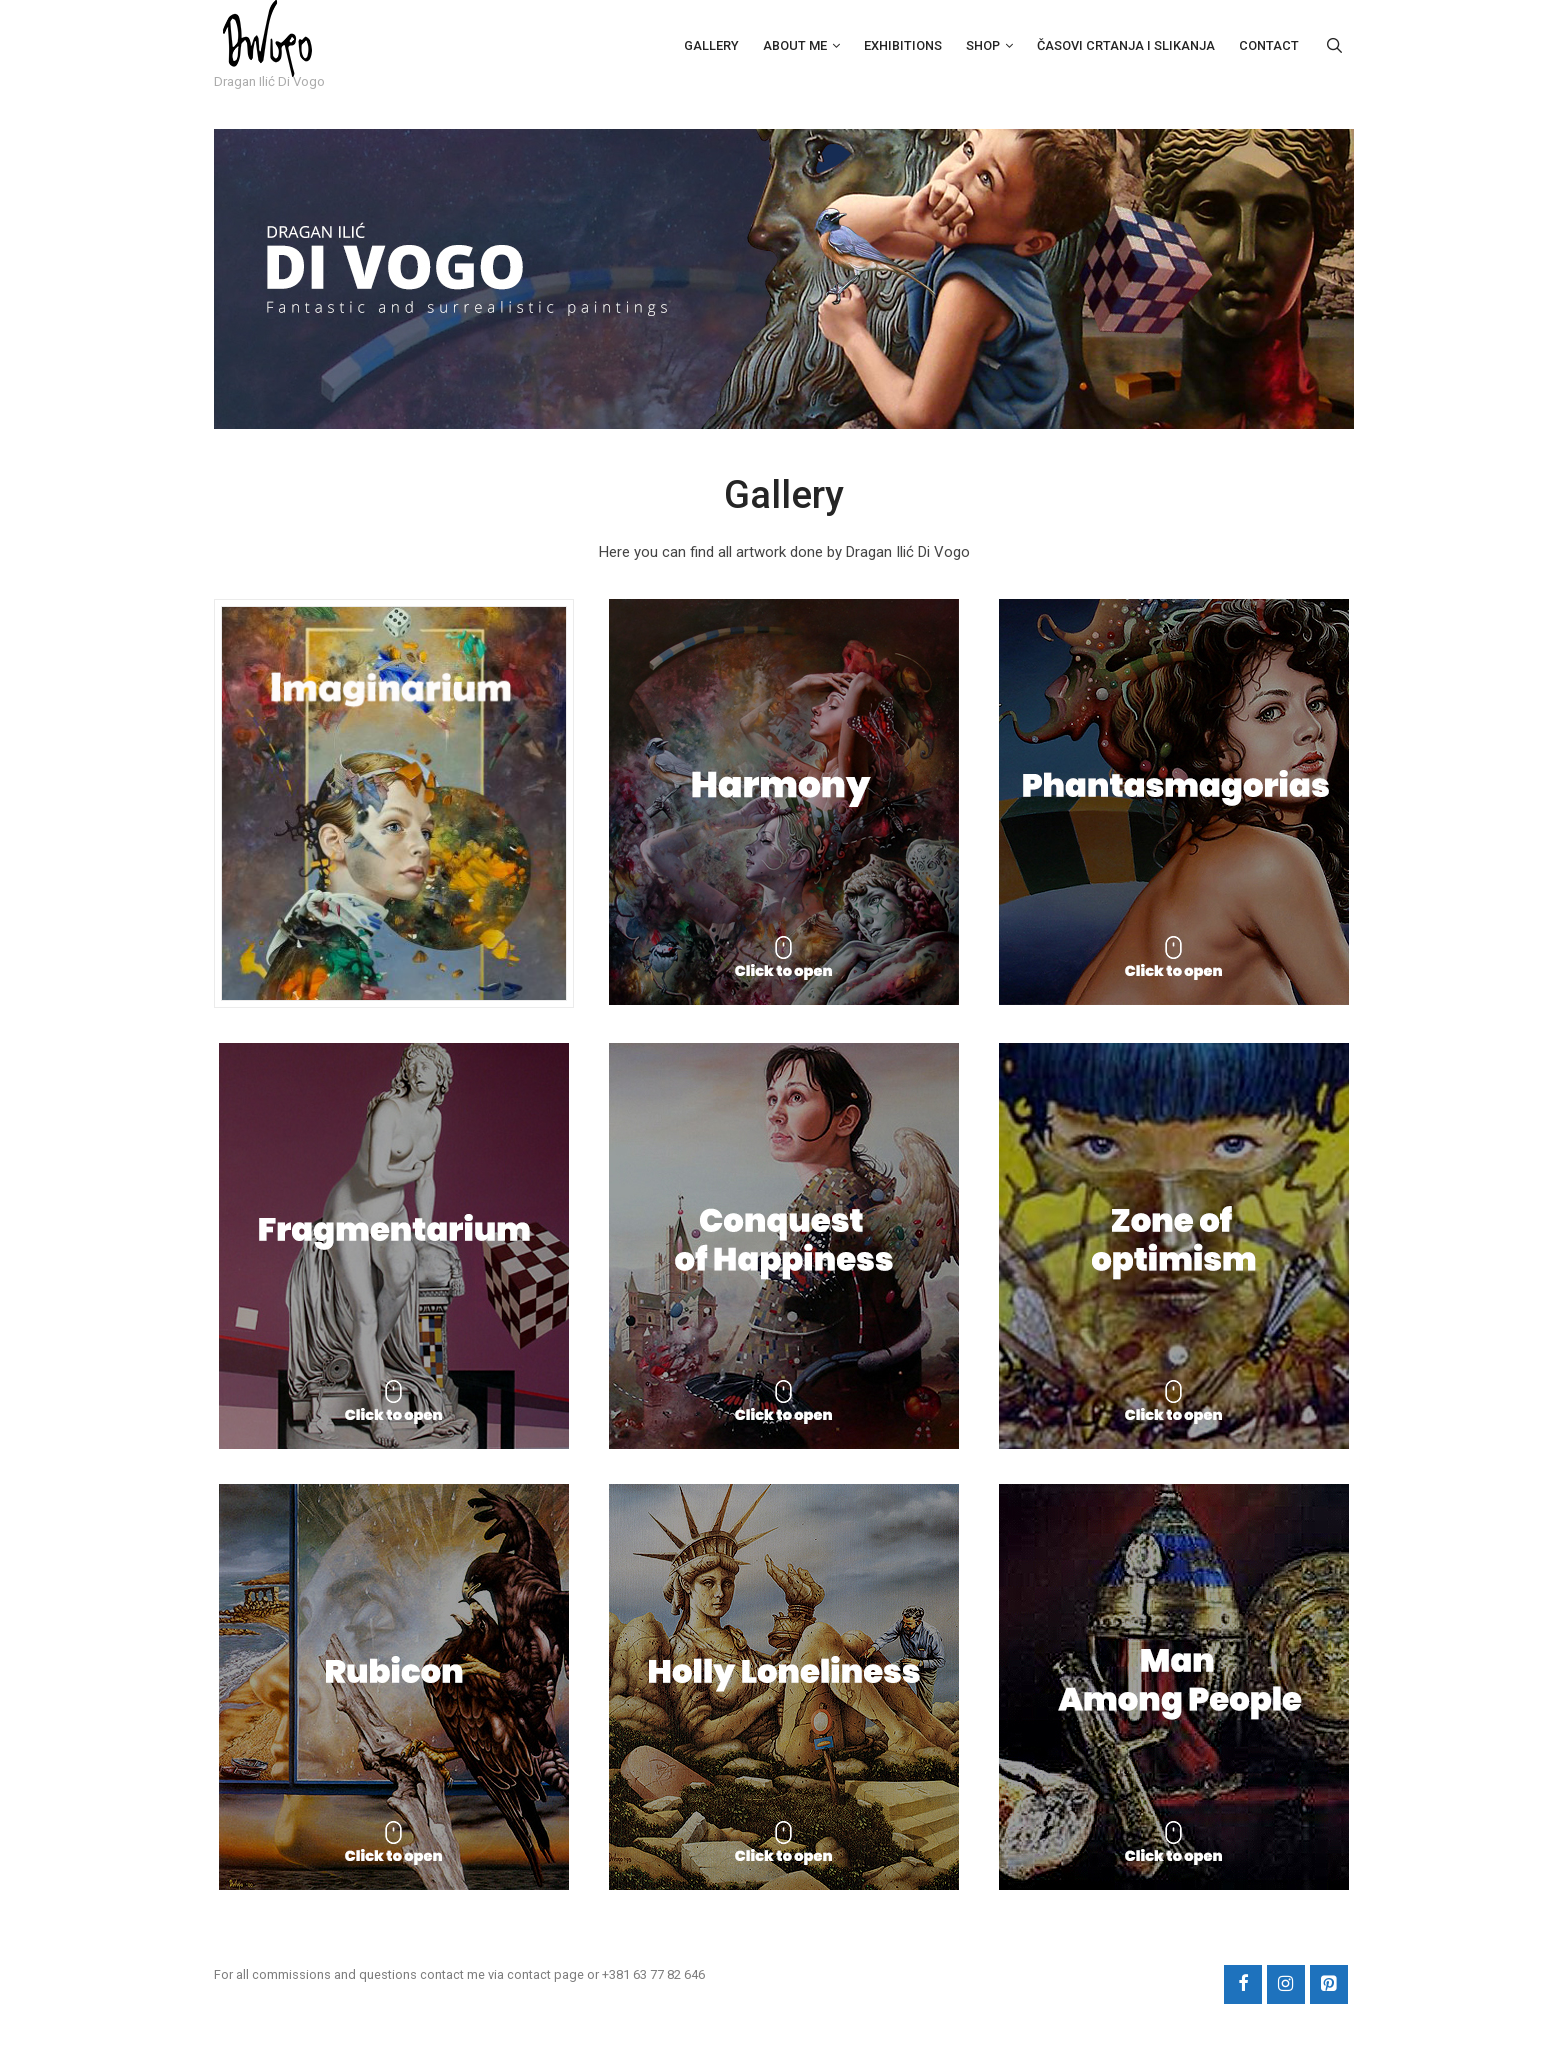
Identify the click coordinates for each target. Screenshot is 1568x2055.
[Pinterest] (1329, 1988)
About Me (795, 45)
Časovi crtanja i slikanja (1126, 45)
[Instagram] (1286, 1988)
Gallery (711, 45)
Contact (1269, 45)
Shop (983, 45)
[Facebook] (1243, 1988)
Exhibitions (903, 45)
